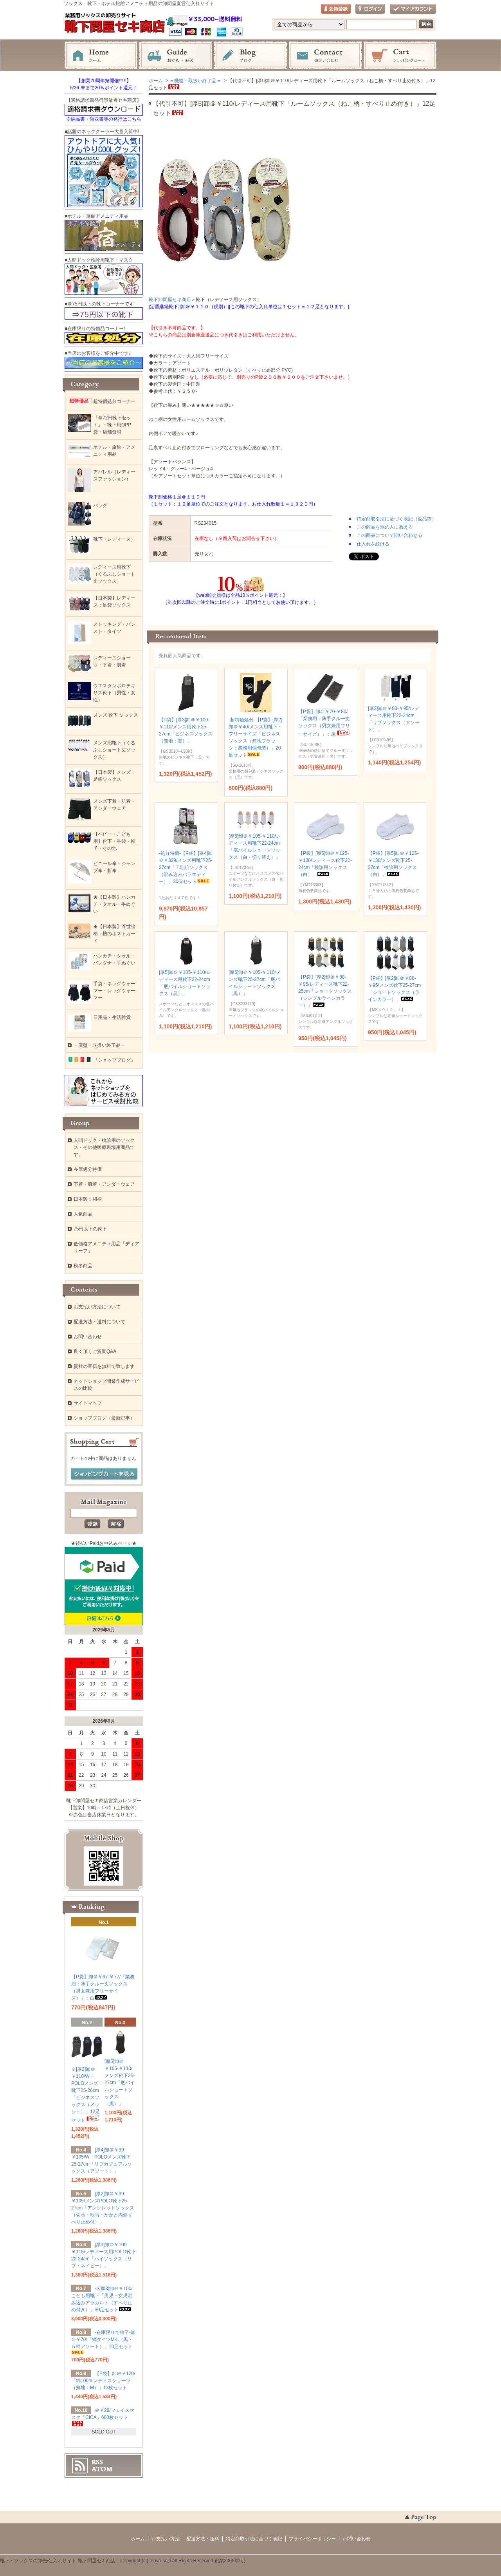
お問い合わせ (325, 56)
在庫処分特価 (88, 1169)
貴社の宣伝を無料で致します (104, 1366)
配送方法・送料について (99, 1321)
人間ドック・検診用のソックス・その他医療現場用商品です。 (104, 1147)
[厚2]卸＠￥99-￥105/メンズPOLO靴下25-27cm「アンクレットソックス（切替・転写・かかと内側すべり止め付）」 (102, 2208)
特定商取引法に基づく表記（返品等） (396, 519)
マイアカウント (412, 9)
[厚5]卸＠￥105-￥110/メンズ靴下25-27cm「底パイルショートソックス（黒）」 (120, 2082)
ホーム (101, 56)
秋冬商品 (83, 1265)
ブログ (250, 56)
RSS (97, 2462)
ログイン (370, 9)
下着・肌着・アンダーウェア (104, 1184)
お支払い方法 (165, 2539)
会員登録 (336, 9)
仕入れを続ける (373, 544)
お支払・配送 (176, 56)
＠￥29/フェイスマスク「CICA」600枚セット (102, 2417)
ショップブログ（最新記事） (104, 1418)
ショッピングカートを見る (104, 1474)
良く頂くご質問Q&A (95, 1351)
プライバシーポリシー (312, 2539)
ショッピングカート (400, 56)
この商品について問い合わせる (389, 535)
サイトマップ (88, 1403)
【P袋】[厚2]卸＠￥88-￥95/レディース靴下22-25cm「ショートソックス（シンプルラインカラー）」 (325, 991)
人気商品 (83, 1214)
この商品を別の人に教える (385, 527)
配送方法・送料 (202, 2539)
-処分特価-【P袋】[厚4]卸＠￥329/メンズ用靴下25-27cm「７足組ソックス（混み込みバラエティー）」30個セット (186, 867)
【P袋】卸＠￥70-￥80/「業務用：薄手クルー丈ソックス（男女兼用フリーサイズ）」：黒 (324, 723)
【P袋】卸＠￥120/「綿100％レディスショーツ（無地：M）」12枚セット (103, 2380)
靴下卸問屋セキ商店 (170, 299)
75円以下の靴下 (90, 1229)
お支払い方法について (97, 1307)
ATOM (102, 2469)
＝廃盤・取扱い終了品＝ (195, 80)
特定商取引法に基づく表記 (254, 2539)
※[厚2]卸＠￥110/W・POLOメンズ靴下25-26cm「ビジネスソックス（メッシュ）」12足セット (86, 2095)
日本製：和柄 (88, 1199)
